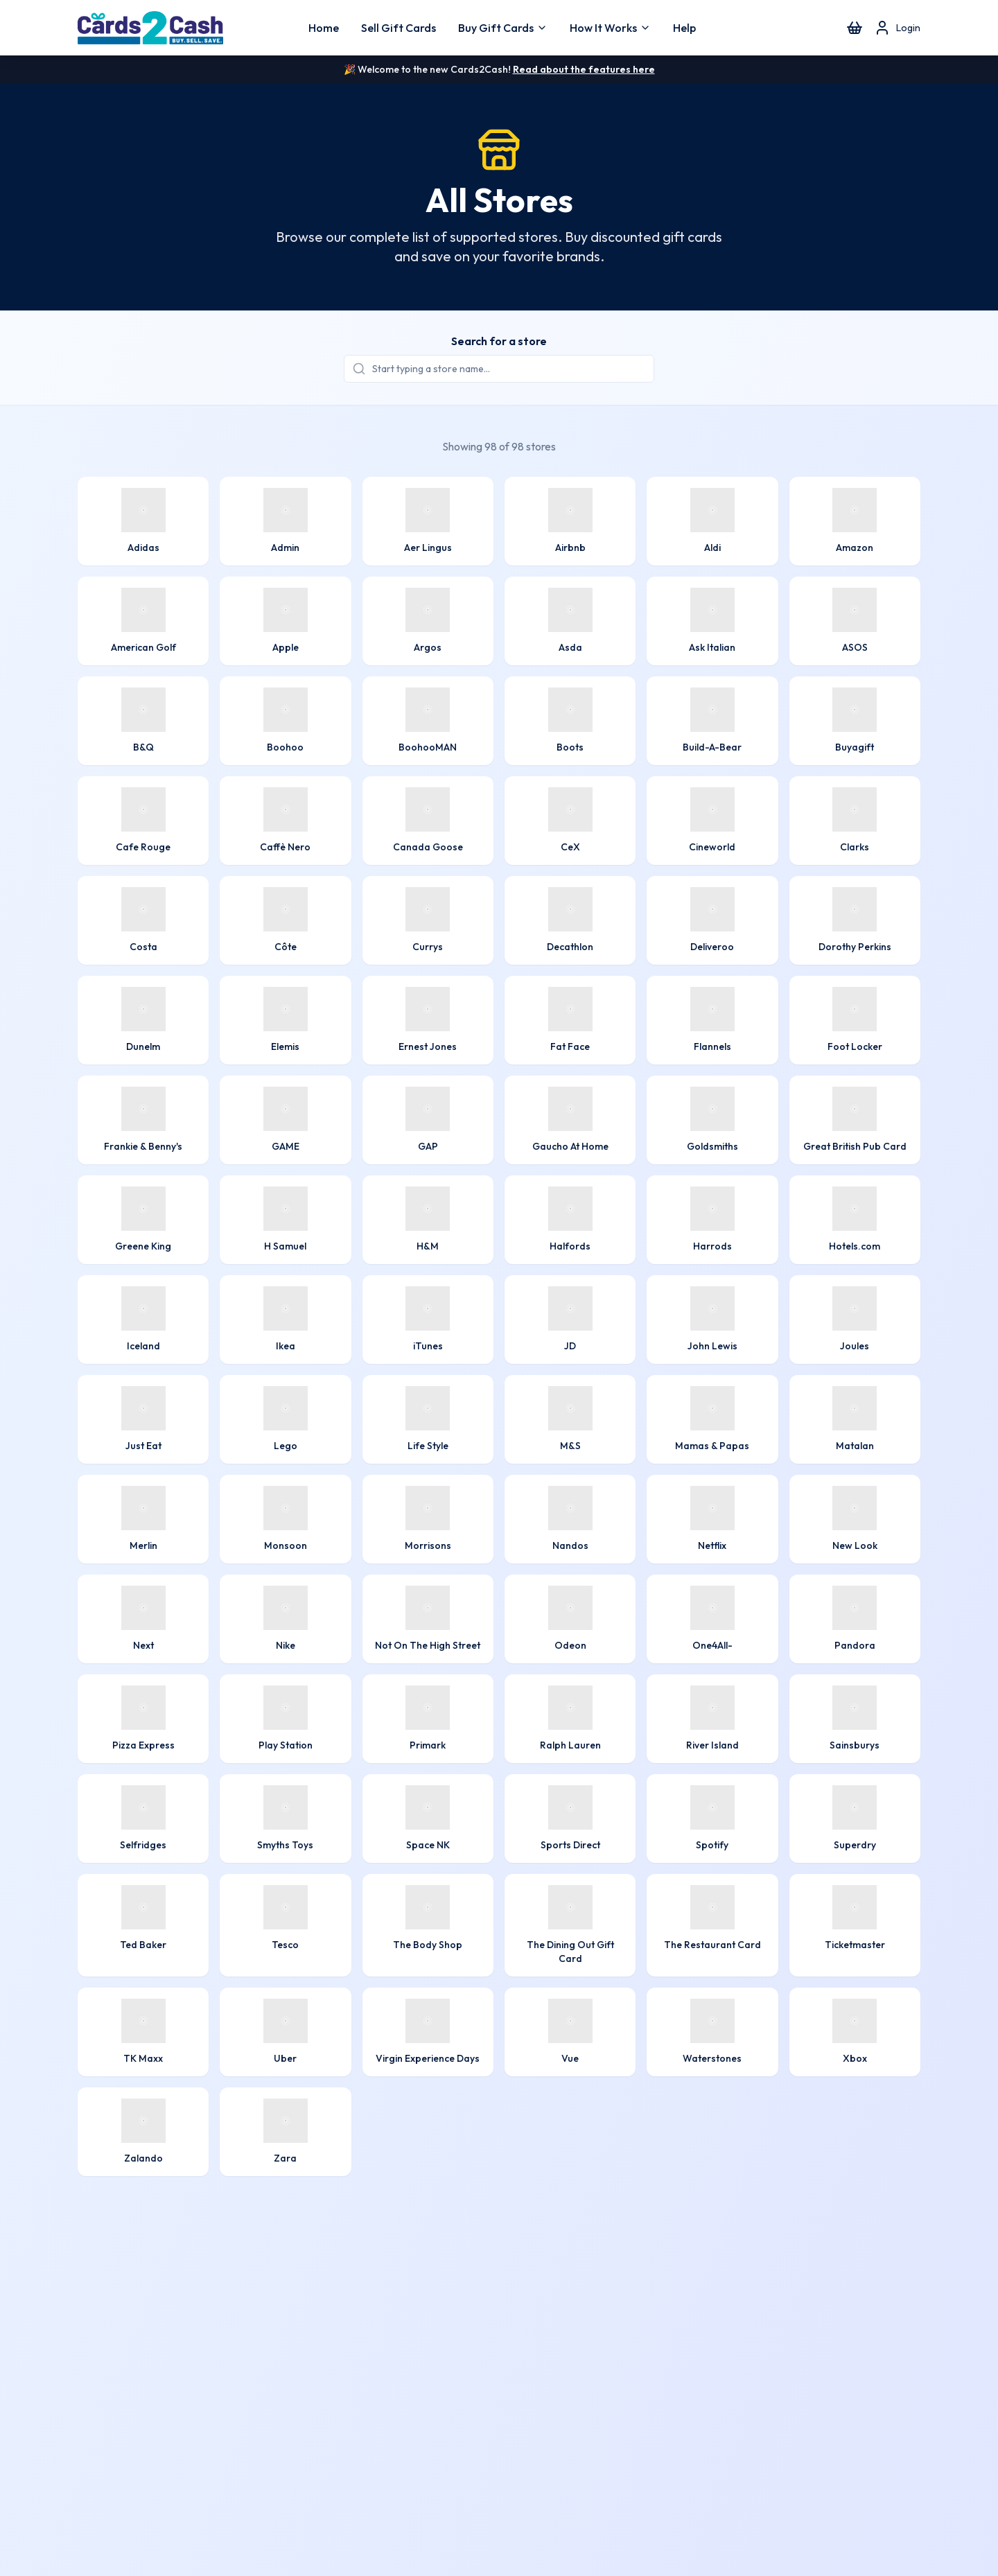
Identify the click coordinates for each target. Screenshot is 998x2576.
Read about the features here (584, 69)
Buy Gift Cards (503, 28)
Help (684, 28)
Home (323, 28)
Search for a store (499, 341)
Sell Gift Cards (398, 28)
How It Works (610, 28)
